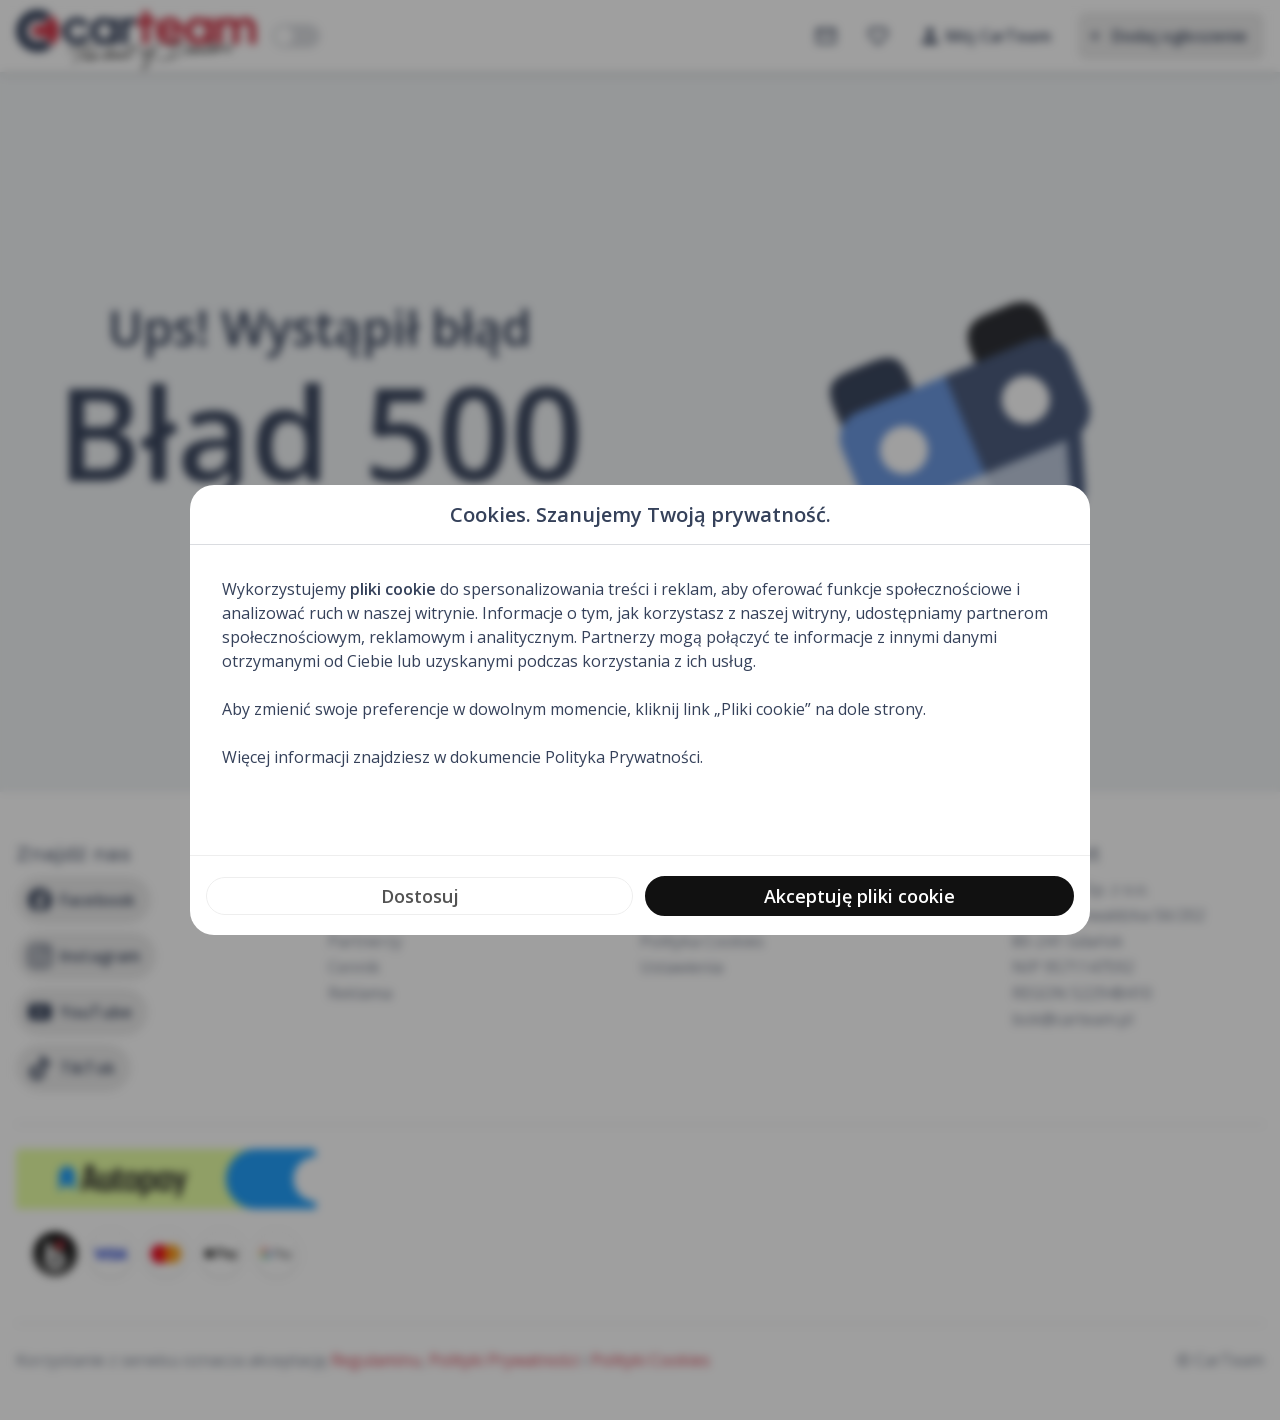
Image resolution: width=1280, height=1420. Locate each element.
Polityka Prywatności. (624, 757)
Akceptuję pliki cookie (859, 896)
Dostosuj (420, 896)
